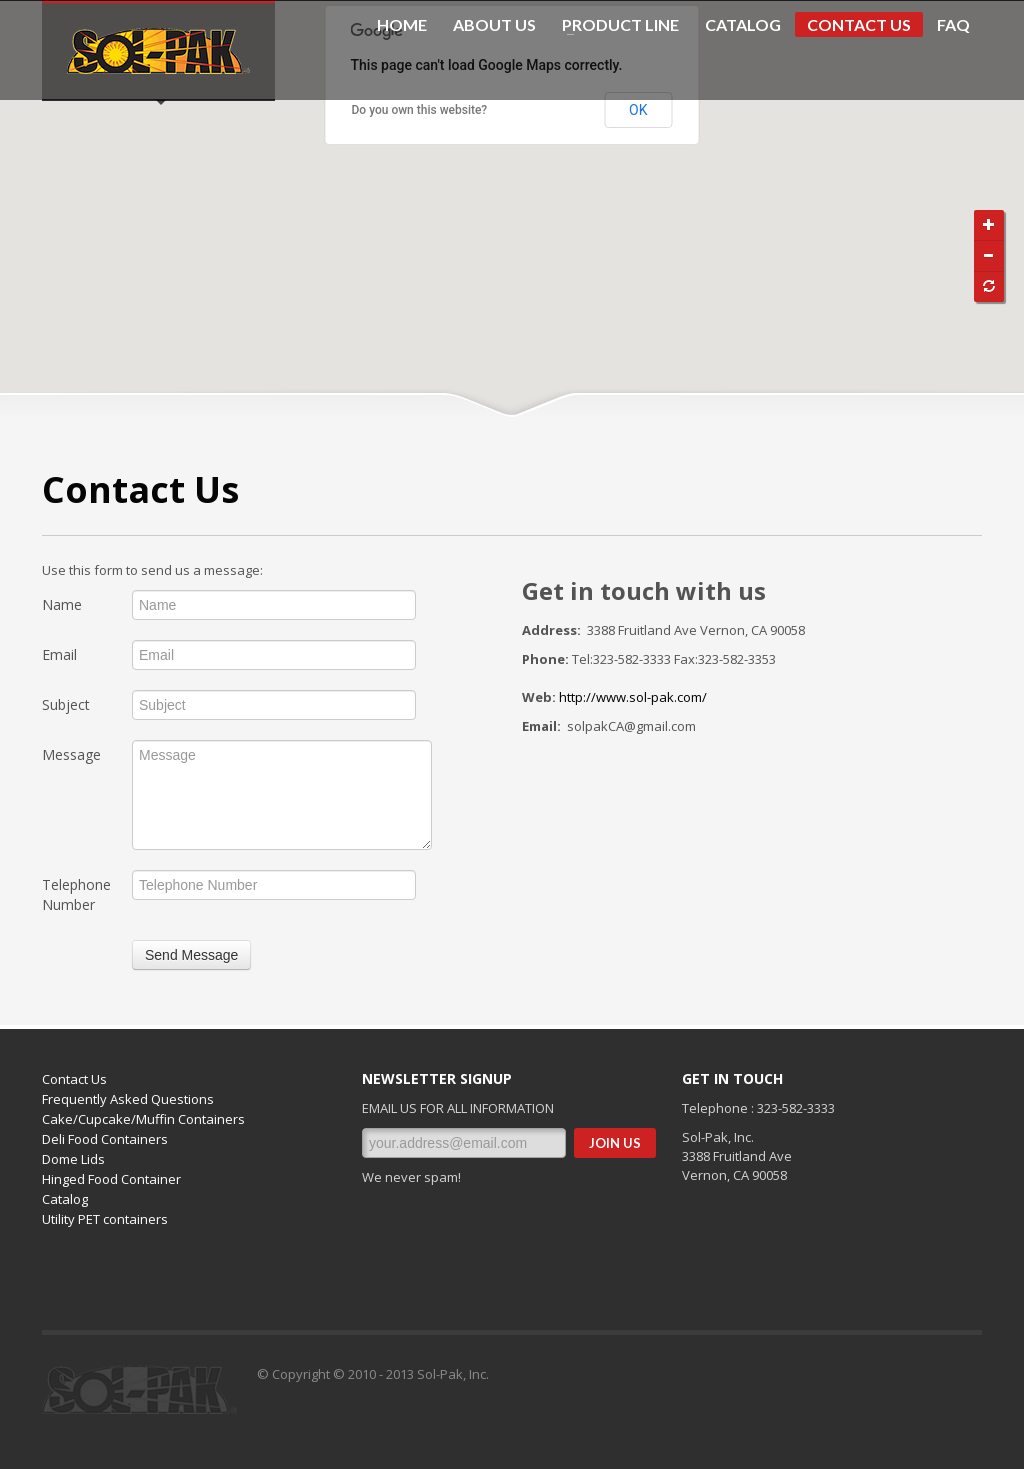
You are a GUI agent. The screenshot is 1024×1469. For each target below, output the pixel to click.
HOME (402, 25)
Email (59, 654)
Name (62, 604)
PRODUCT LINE (614, 25)
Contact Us (74, 1079)
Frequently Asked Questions (128, 1099)
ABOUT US (494, 25)
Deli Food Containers (105, 1139)
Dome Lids (73, 1159)
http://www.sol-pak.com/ (633, 697)
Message (71, 754)
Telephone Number (76, 894)
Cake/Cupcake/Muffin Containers (143, 1119)
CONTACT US (859, 24)
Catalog (65, 1199)
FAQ (953, 25)
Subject (66, 704)
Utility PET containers (105, 1219)
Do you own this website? (420, 110)
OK (638, 110)
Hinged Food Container (111, 1179)
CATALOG (743, 25)
